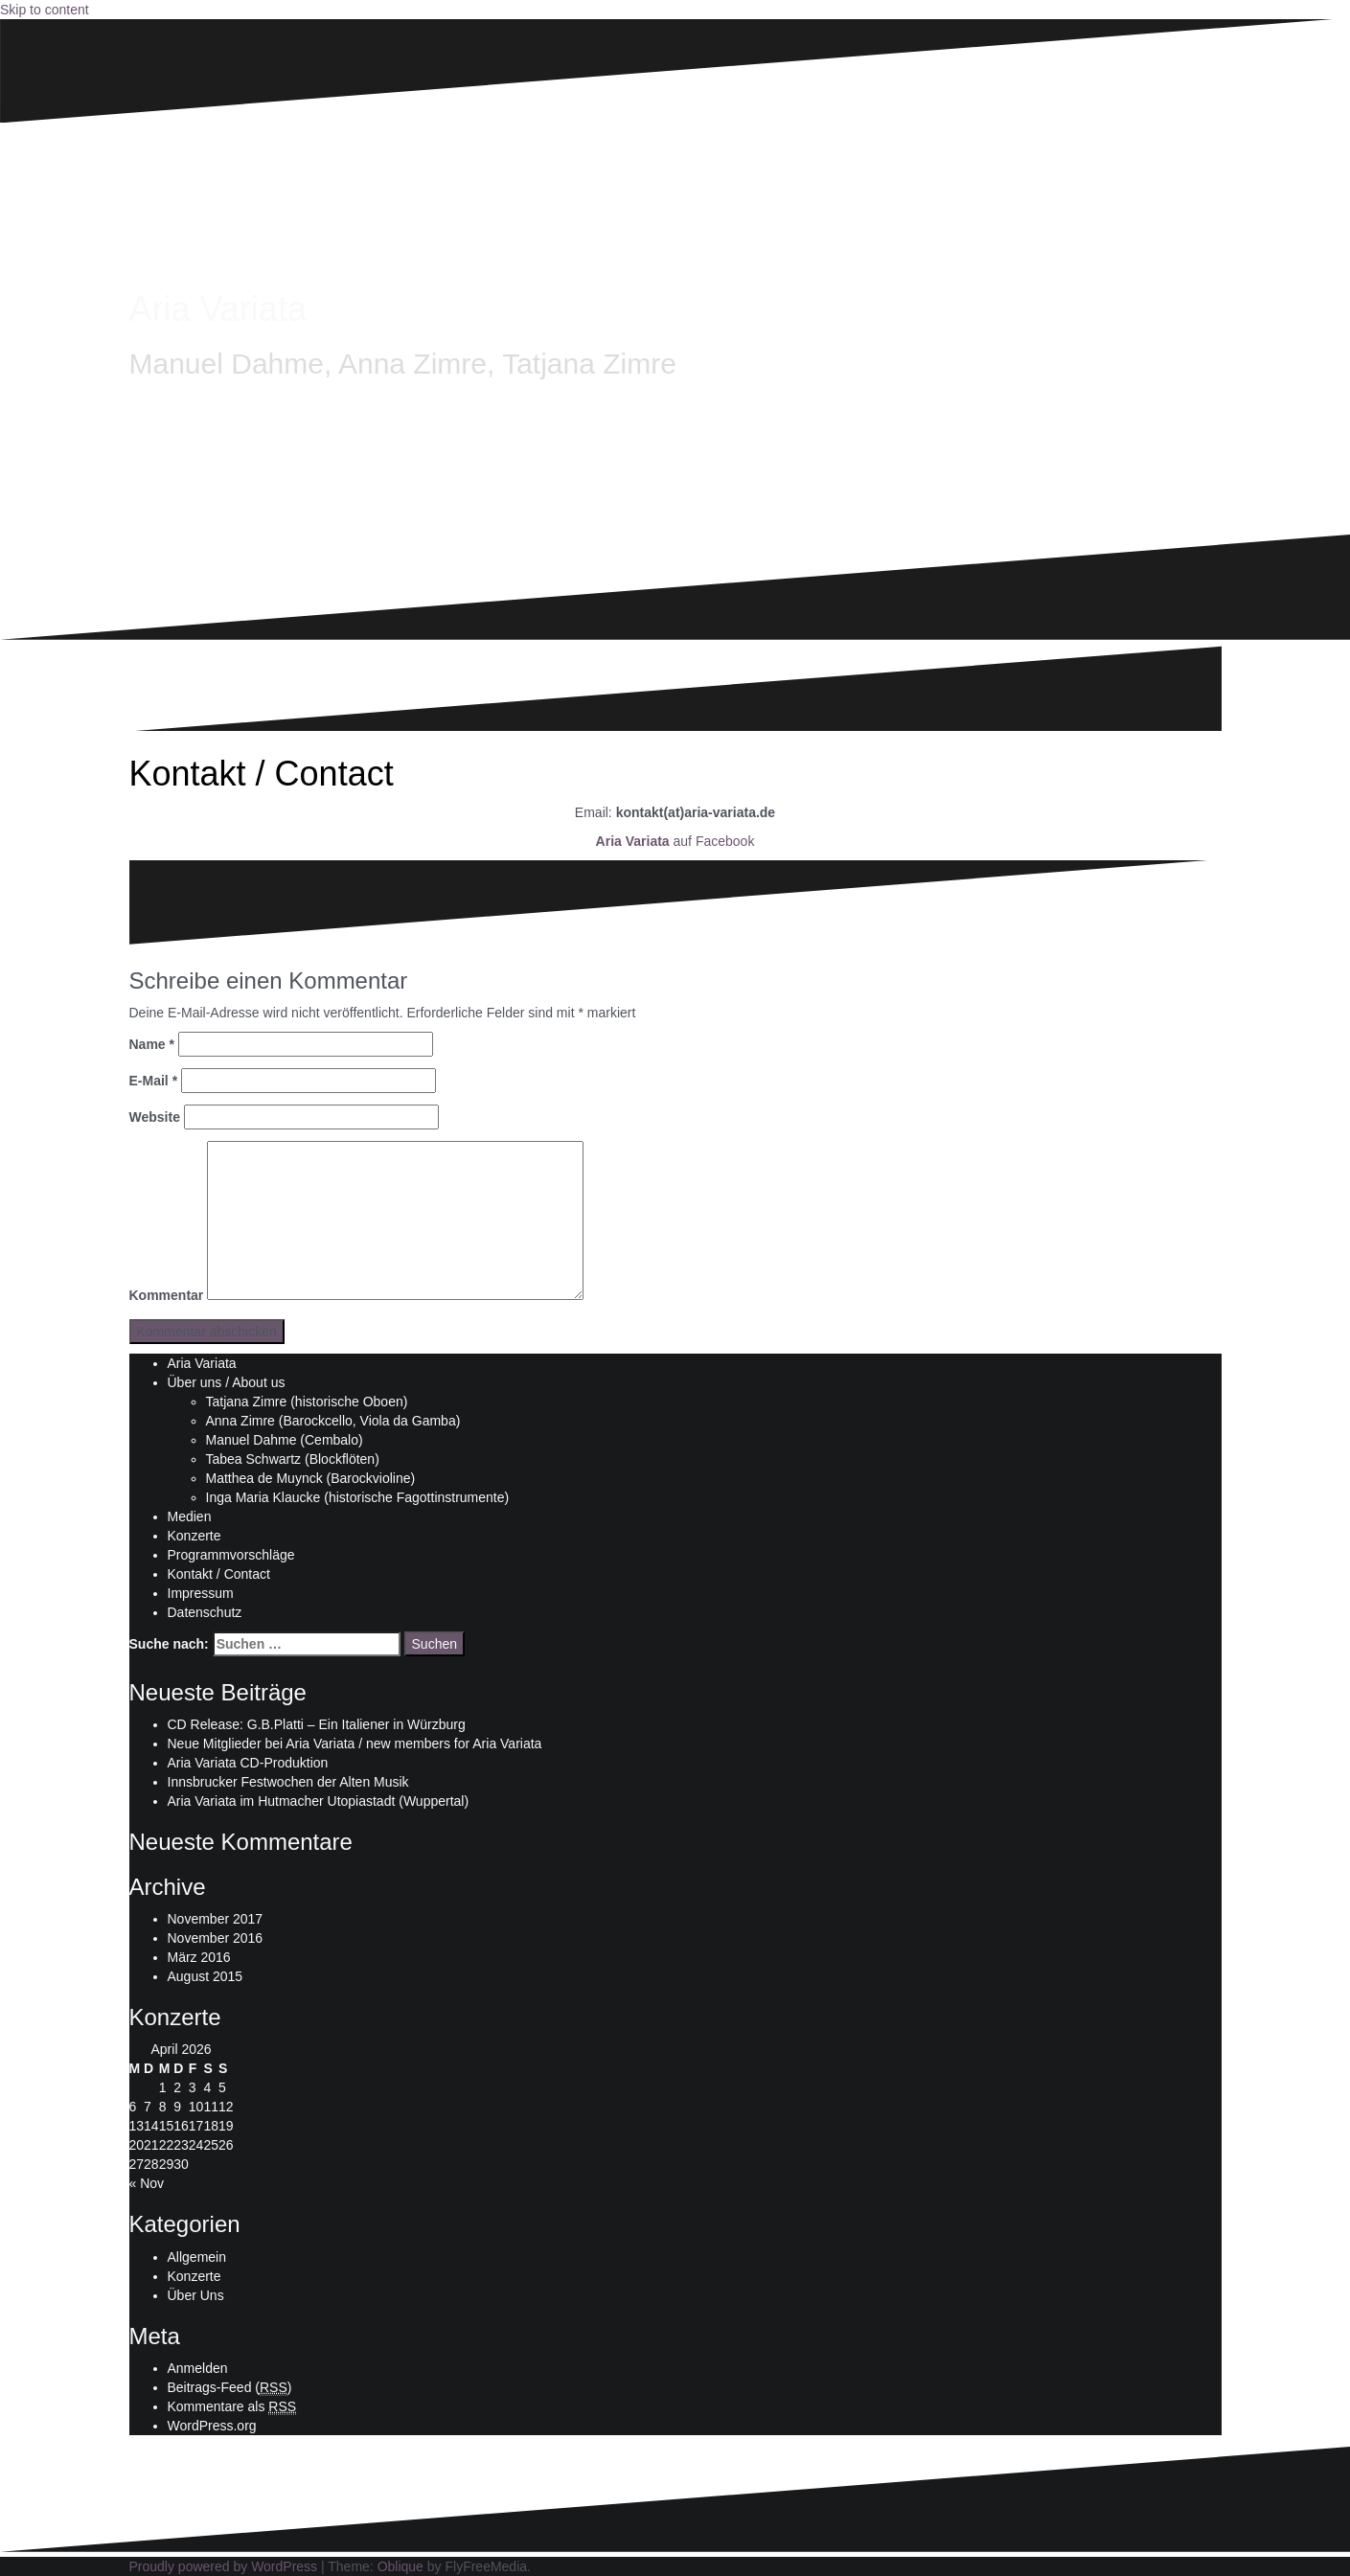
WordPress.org (212, 2425)
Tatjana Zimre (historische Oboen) (307, 1401)
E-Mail (153, 1080)
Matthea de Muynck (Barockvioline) (311, 1478)
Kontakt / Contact (219, 1574)
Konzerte (194, 1535)
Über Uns (196, 2295)
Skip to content (44, 9)
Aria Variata (218, 309)
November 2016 (215, 1938)
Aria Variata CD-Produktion (248, 1762)
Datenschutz (205, 1612)
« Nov (147, 2183)
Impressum (201, 1593)
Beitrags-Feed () (230, 2388)
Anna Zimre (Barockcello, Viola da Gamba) (333, 1420)
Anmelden (198, 2368)
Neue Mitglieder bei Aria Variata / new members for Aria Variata (355, 1743)
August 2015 (205, 1976)
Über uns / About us (227, 1382)
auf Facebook (675, 841)
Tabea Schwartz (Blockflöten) (292, 1459)
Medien (190, 1516)
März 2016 (199, 1957)
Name (151, 1044)
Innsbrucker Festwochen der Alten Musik (288, 1782)
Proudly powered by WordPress (223, 2566)
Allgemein (197, 2257)
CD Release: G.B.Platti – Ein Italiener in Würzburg (317, 1724)
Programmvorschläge (231, 1554)
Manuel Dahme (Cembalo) (284, 1440)
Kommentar (166, 1295)
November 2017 (215, 1918)
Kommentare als (232, 2407)
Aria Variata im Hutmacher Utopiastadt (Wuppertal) (318, 1801)
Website (154, 1117)
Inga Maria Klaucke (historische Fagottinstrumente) (358, 1497)
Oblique (400, 2566)
